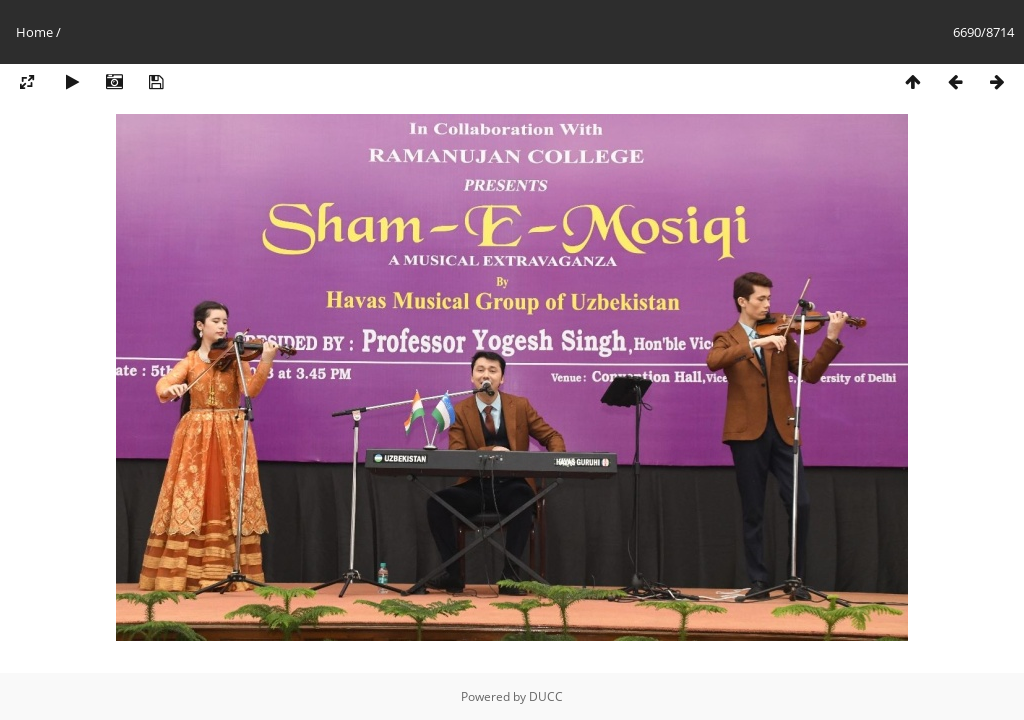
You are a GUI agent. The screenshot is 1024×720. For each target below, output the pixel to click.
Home (34, 32)
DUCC (546, 696)
